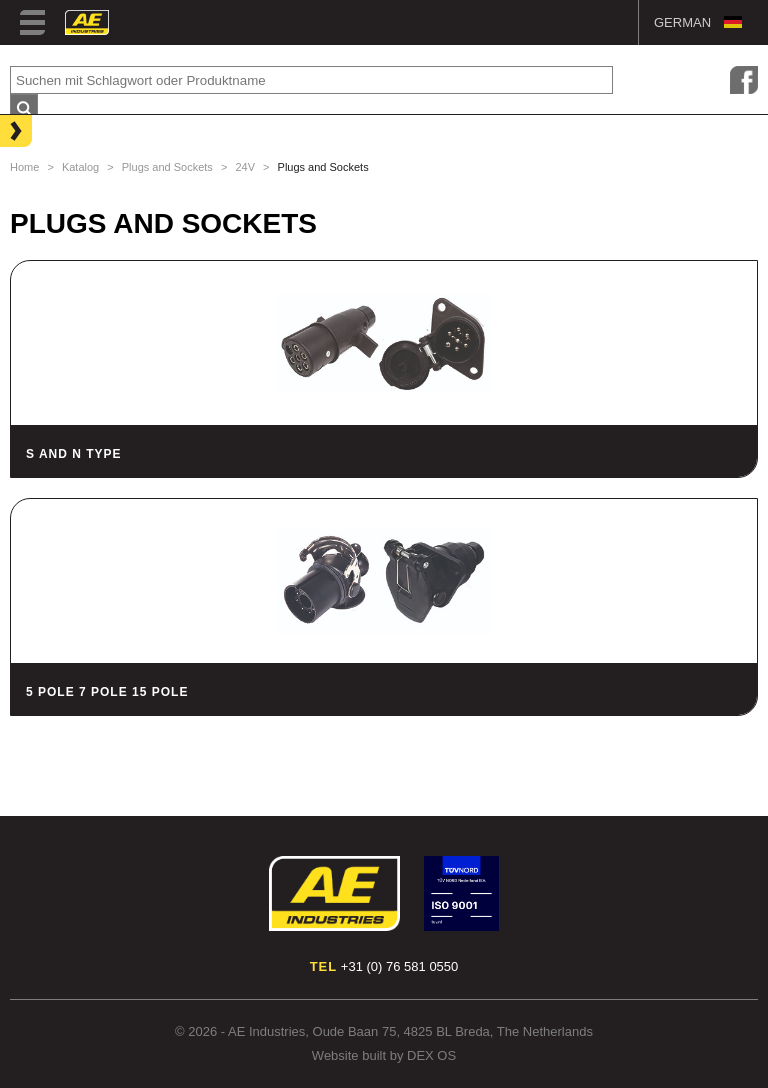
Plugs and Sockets (167, 167)
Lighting (45, 129)
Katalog (80, 167)
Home (24, 167)
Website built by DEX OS (384, 1055)
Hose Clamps (60, 193)
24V (245, 167)
